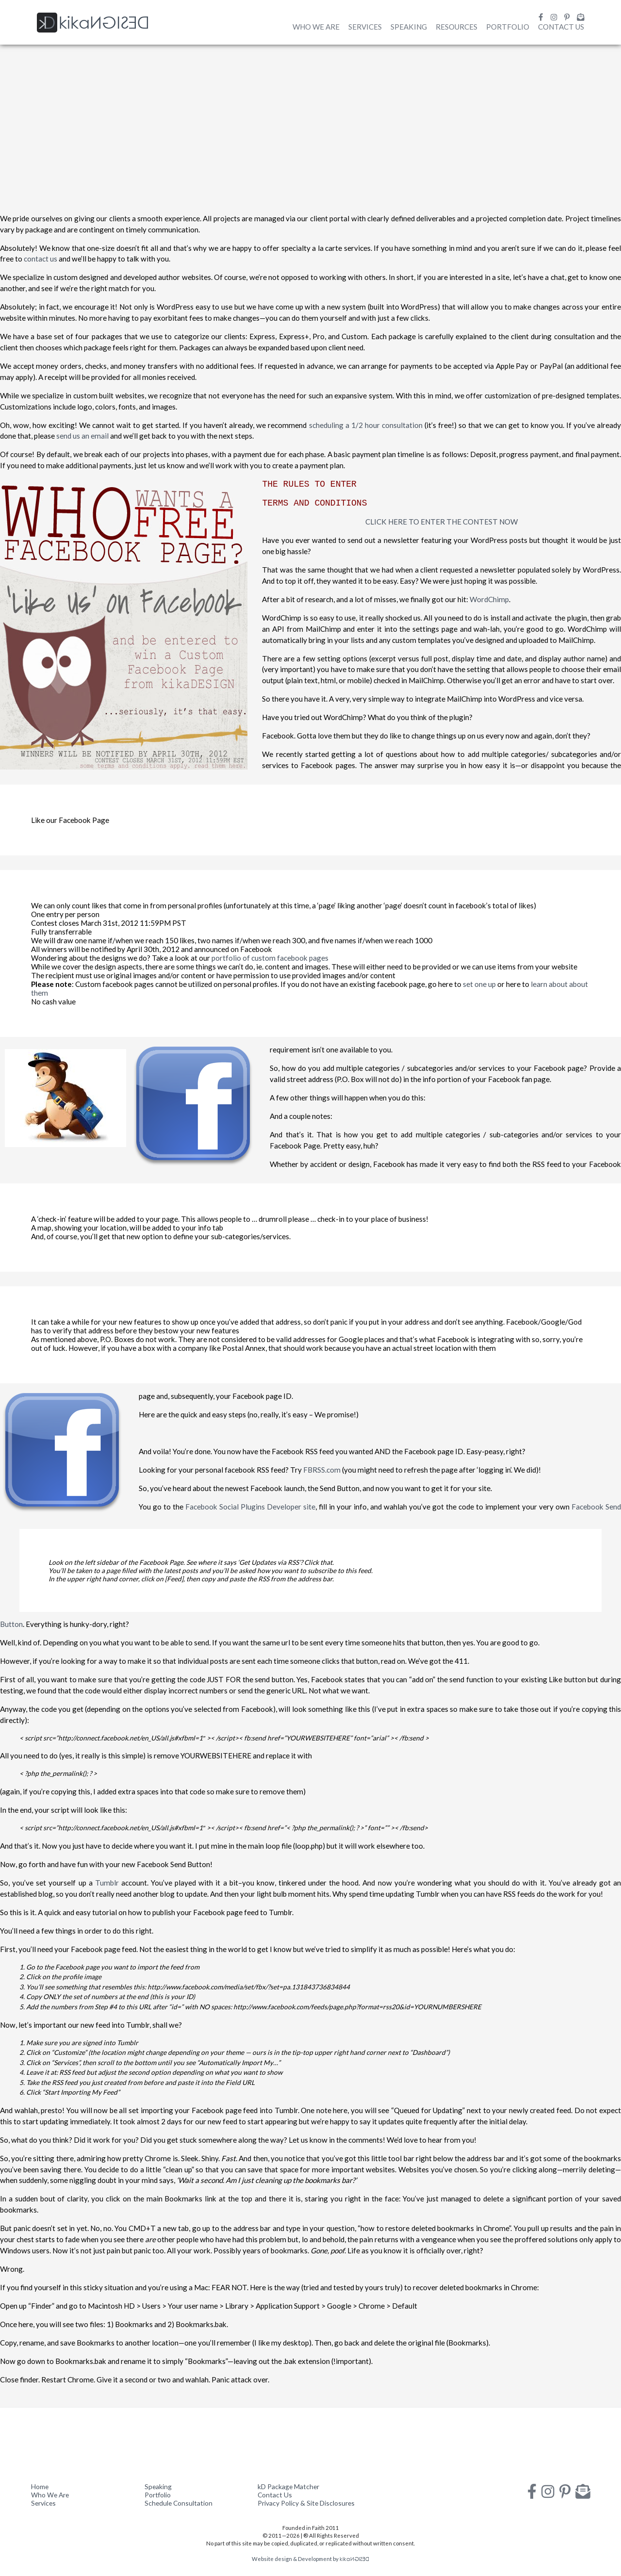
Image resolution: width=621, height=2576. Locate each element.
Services (365, 26)
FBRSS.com (322, 1469)
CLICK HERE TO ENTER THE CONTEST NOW (441, 521)
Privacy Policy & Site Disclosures (306, 2503)
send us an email (82, 435)
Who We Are (316, 26)
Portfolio (507, 26)
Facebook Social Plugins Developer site (250, 1506)
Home (40, 2486)
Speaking (409, 26)
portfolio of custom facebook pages (270, 957)
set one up (479, 984)
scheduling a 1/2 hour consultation (366, 425)
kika (93, 23)
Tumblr (107, 1882)
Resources (456, 26)
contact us (40, 258)
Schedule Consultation (178, 2503)
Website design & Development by (310, 2559)
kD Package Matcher (288, 2486)
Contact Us (561, 26)
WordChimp (489, 599)
